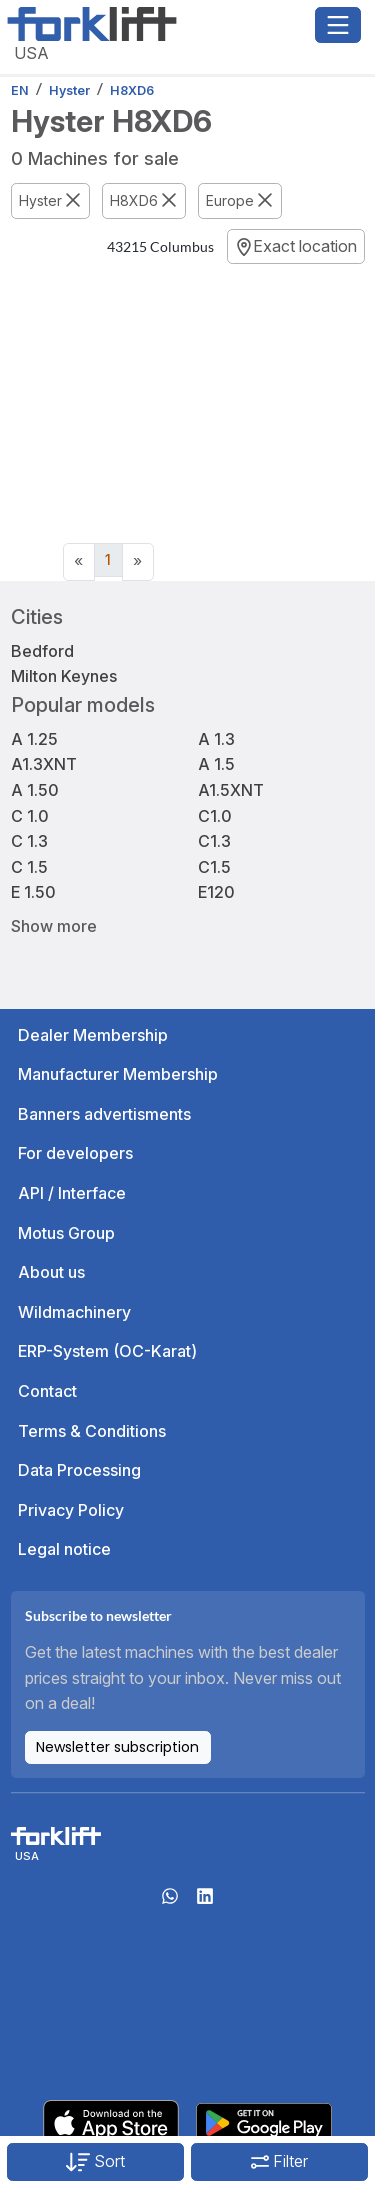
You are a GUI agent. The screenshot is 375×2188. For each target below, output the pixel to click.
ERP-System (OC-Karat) (107, 1351)
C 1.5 (29, 867)
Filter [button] (279, 2161)
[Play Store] (264, 2121)
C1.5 (214, 867)
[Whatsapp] (170, 1902)
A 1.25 (34, 739)
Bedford (42, 651)
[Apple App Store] (111, 2121)
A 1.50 (35, 790)
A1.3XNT (44, 764)
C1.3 (214, 841)
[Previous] (79, 562)
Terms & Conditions (92, 1431)
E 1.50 (33, 892)
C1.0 (215, 816)
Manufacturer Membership (118, 1074)
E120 (216, 892)
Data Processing (79, 1470)
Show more (54, 925)
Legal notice (64, 1549)
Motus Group (66, 1233)
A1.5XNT (231, 790)
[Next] (138, 562)
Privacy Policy (71, 1510)
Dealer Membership (93, 1035)
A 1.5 (216, 764)
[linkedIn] (205, 1902)
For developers (75, 1153)
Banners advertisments (104, 1114)
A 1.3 (216, 739)
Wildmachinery (74, 1312)
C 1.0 (30, 816)
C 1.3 (29, 841)
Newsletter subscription (117, 1747)
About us (51, 1272)
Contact (47, 1391)
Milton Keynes (64, 676)
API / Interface (72, 1193)
